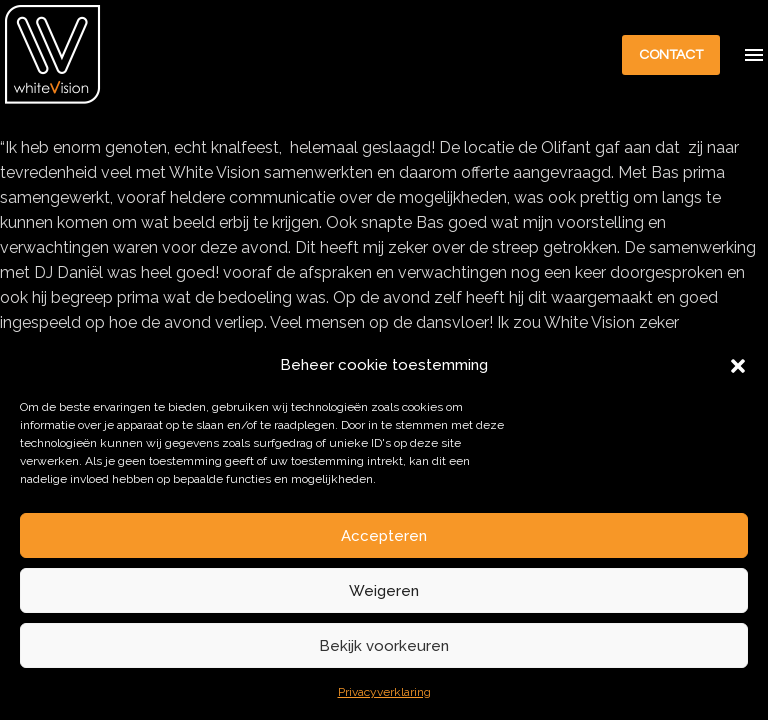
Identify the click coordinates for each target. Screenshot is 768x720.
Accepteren (384, 536)
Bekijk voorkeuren (384, 646)
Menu (754, 55)
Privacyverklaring (384, 692)
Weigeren (384, 591)
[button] (738, 366)
